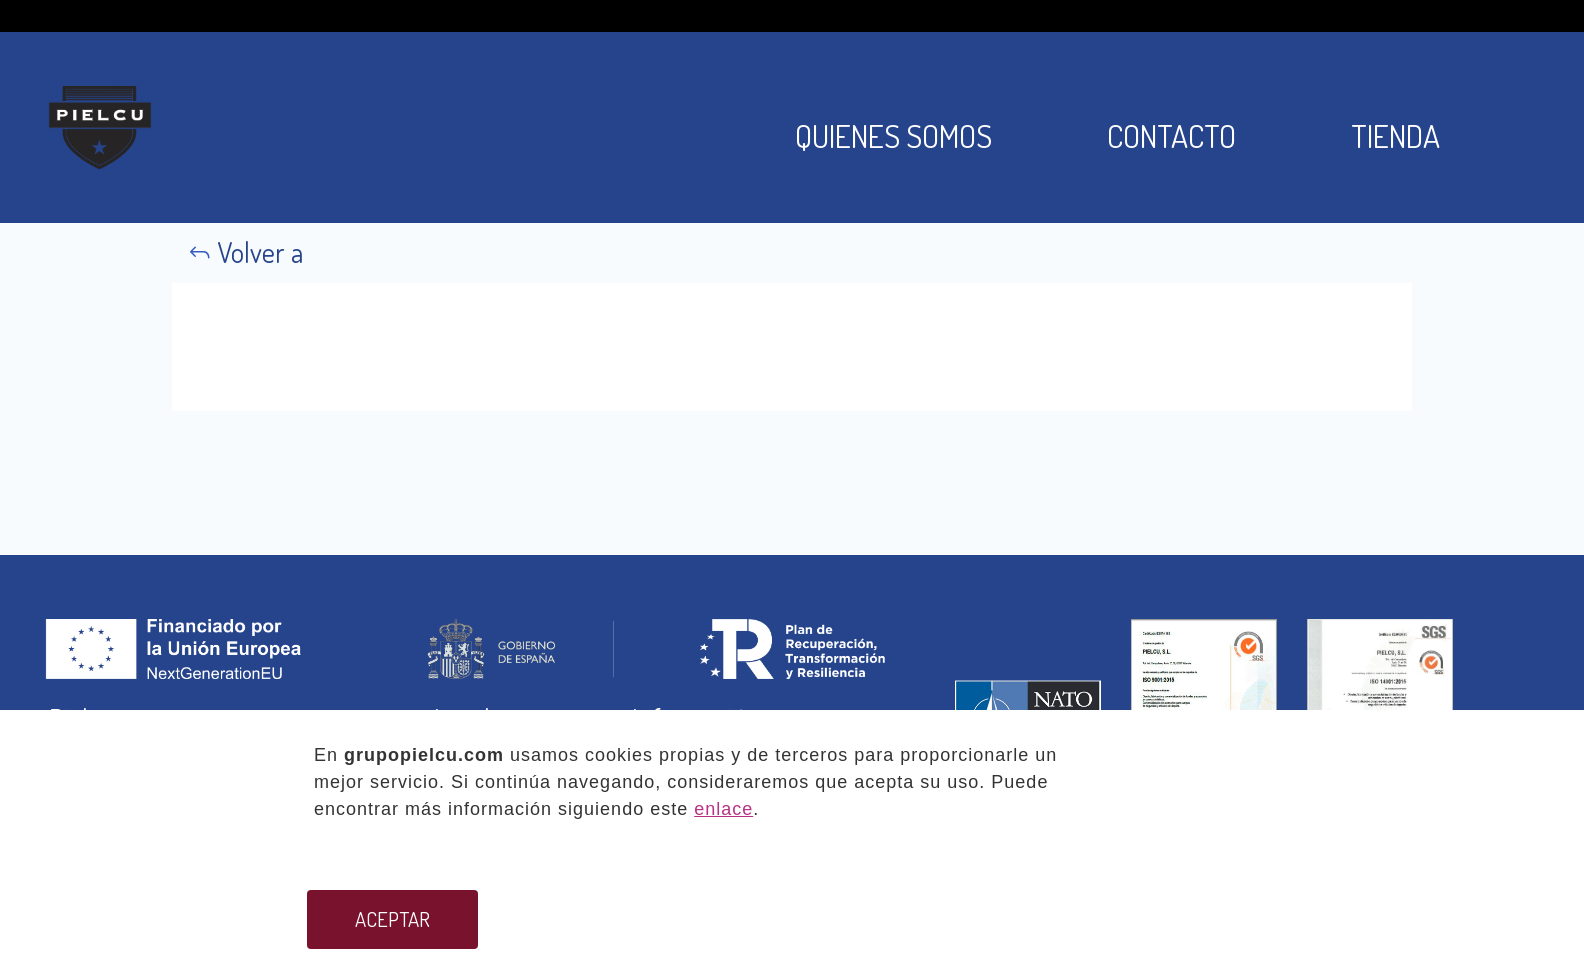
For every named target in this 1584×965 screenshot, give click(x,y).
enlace (723, 809)
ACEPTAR (392, 919)
